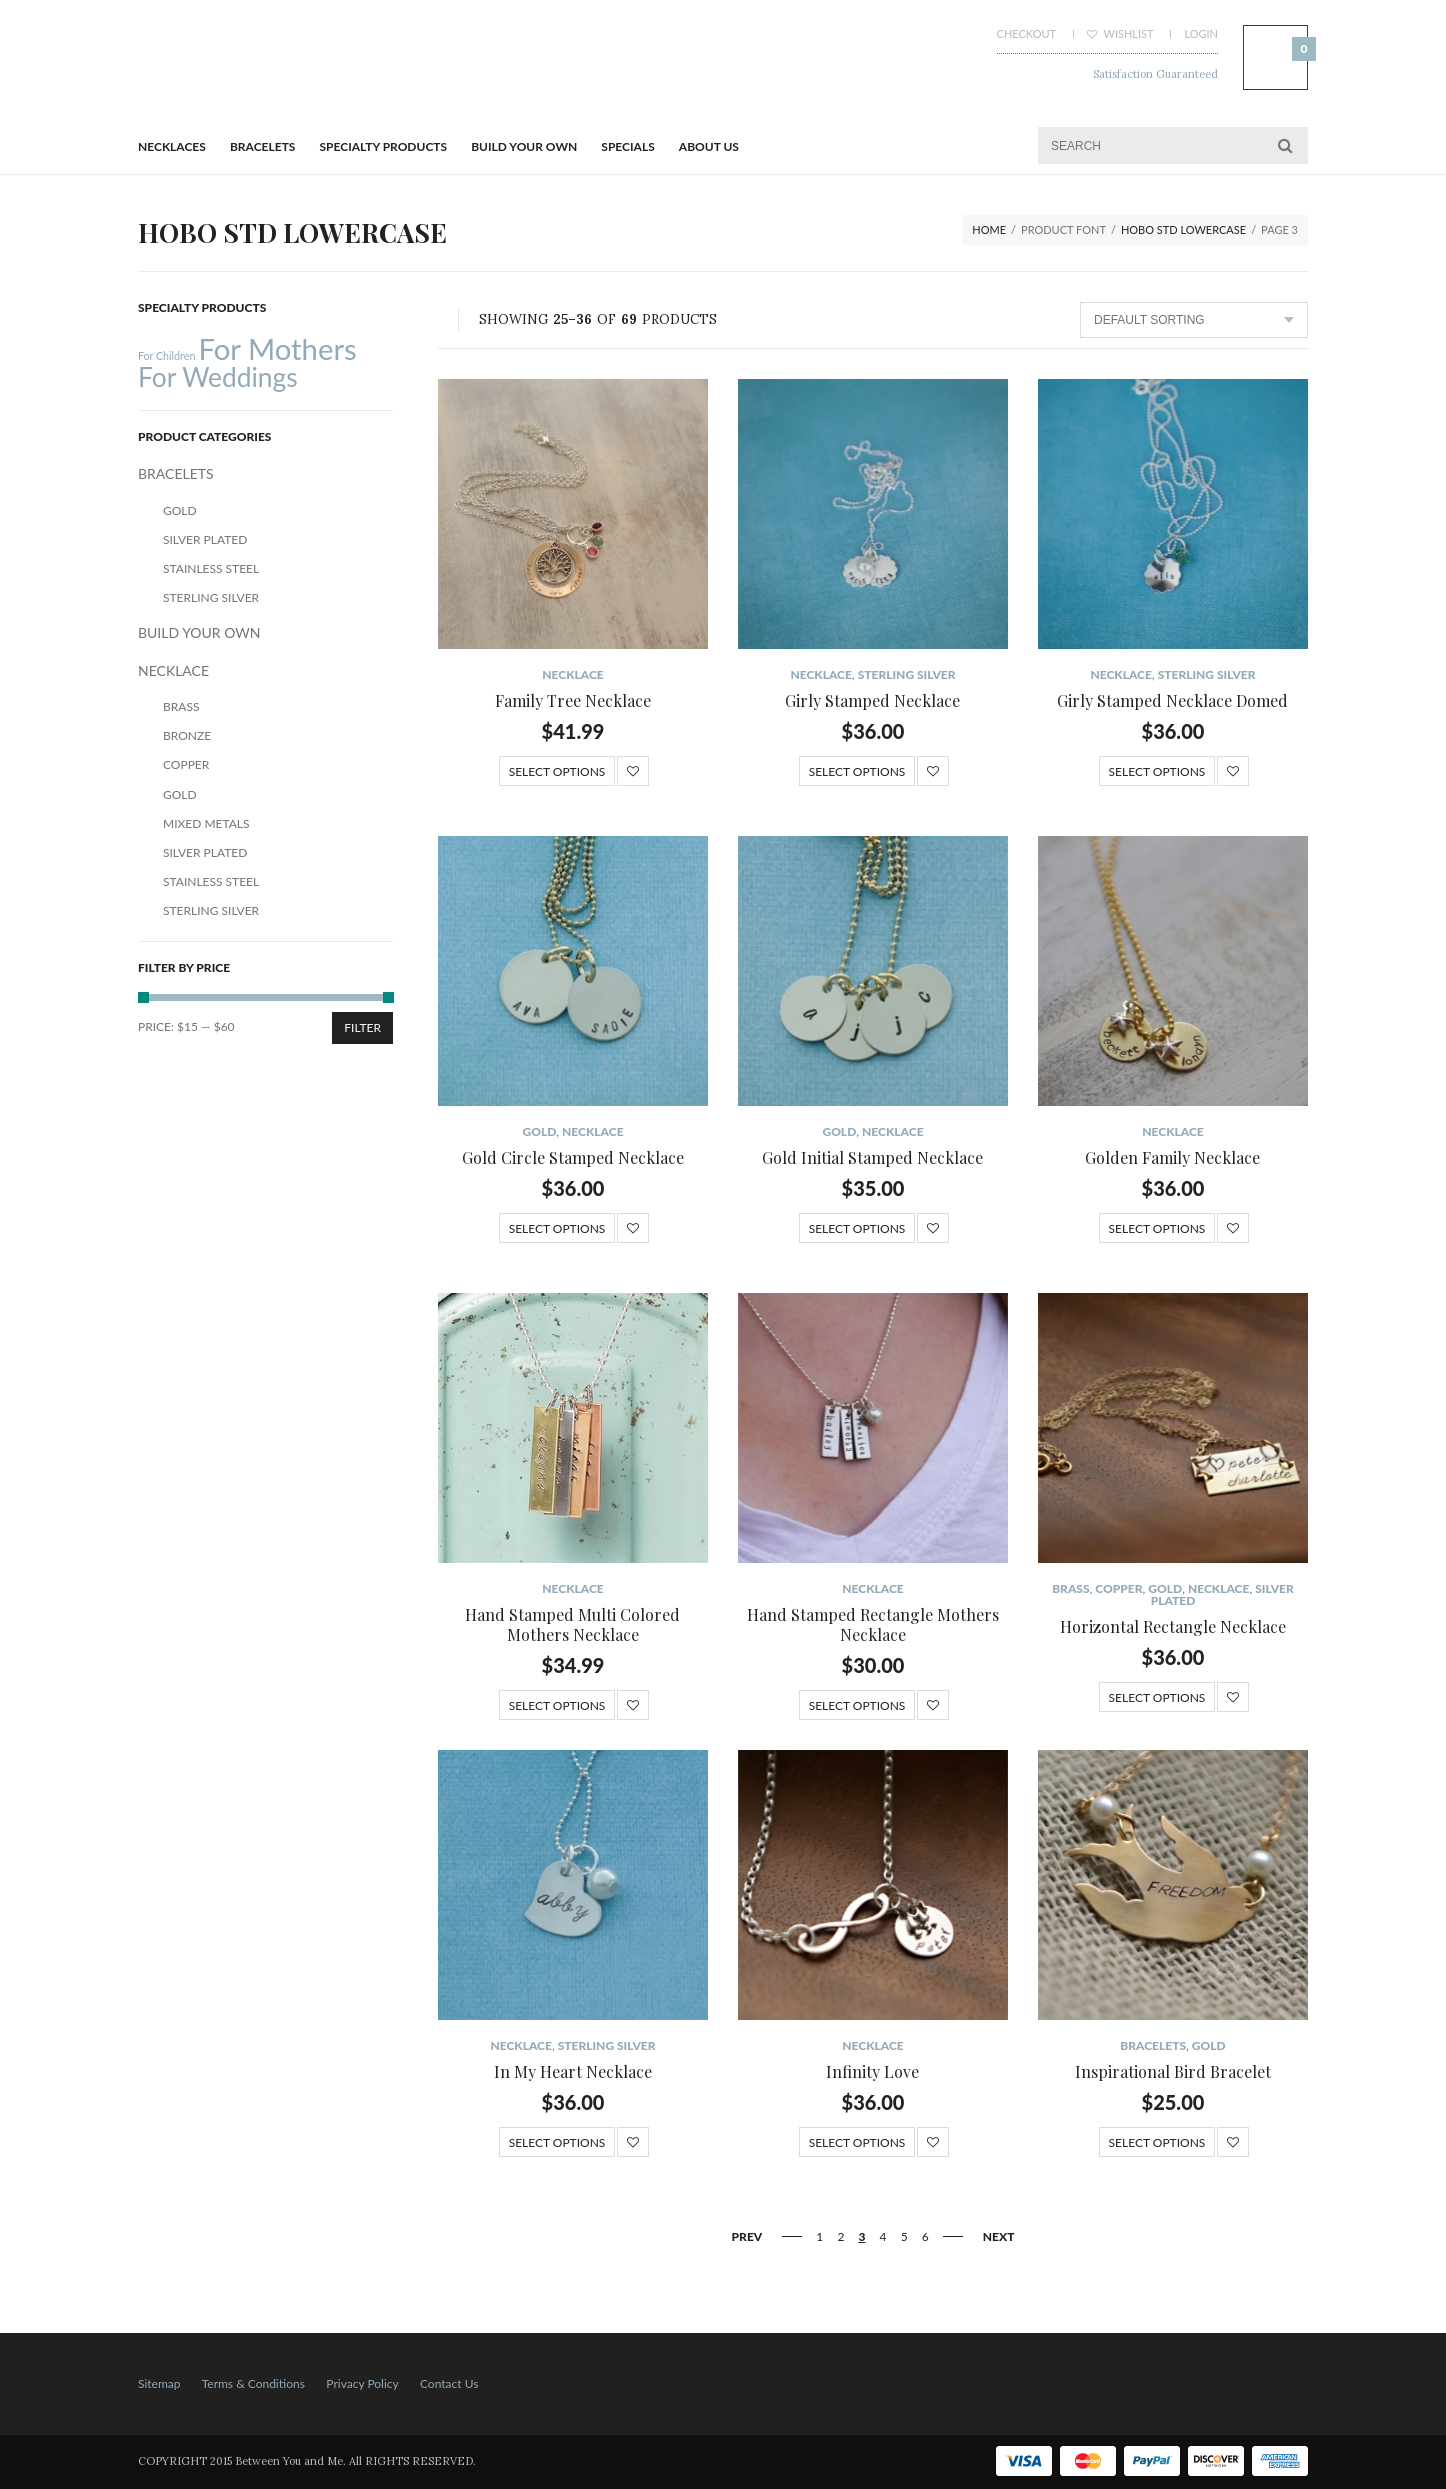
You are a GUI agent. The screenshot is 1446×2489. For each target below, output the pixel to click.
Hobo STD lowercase (1183, 229)
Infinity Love (872, 2071)
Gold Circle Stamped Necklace (573, 1157)
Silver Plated (205, 539)
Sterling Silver (907, 674)
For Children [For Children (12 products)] (166, 355)
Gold (539, 1131)
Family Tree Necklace (573, 700)
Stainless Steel (211, 568)
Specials (627, 146)
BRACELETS (262, 146)
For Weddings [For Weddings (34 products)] (218, 377)
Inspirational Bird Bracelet (1173, 2071)
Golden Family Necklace (1172, 1157)
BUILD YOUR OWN (524, 146)
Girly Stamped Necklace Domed (1172, 700)
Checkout (1026, 33)
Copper (1118, 1588)
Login (1201, 33)
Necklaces (172, 146)
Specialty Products (384, 146)
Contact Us (449, 2383)
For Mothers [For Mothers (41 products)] (277, 348)
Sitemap (159, 2383)
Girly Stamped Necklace (872, 700)
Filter (362, 1027)
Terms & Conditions (253, 2383)
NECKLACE (572, 674)
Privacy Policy (362, 2383)
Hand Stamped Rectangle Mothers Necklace (873, 1624)
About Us (709, 146)
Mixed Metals (206, 823)
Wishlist (1120, 33)
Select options (557, 771)
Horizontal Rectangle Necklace (1173, 1626)
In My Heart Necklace (573, 2071)
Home (989, 229)
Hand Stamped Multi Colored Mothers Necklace (572, 1624)
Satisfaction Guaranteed (1155, 74)
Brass (1070, 1588)
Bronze (187, 735)
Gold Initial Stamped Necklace (872, 1157)
